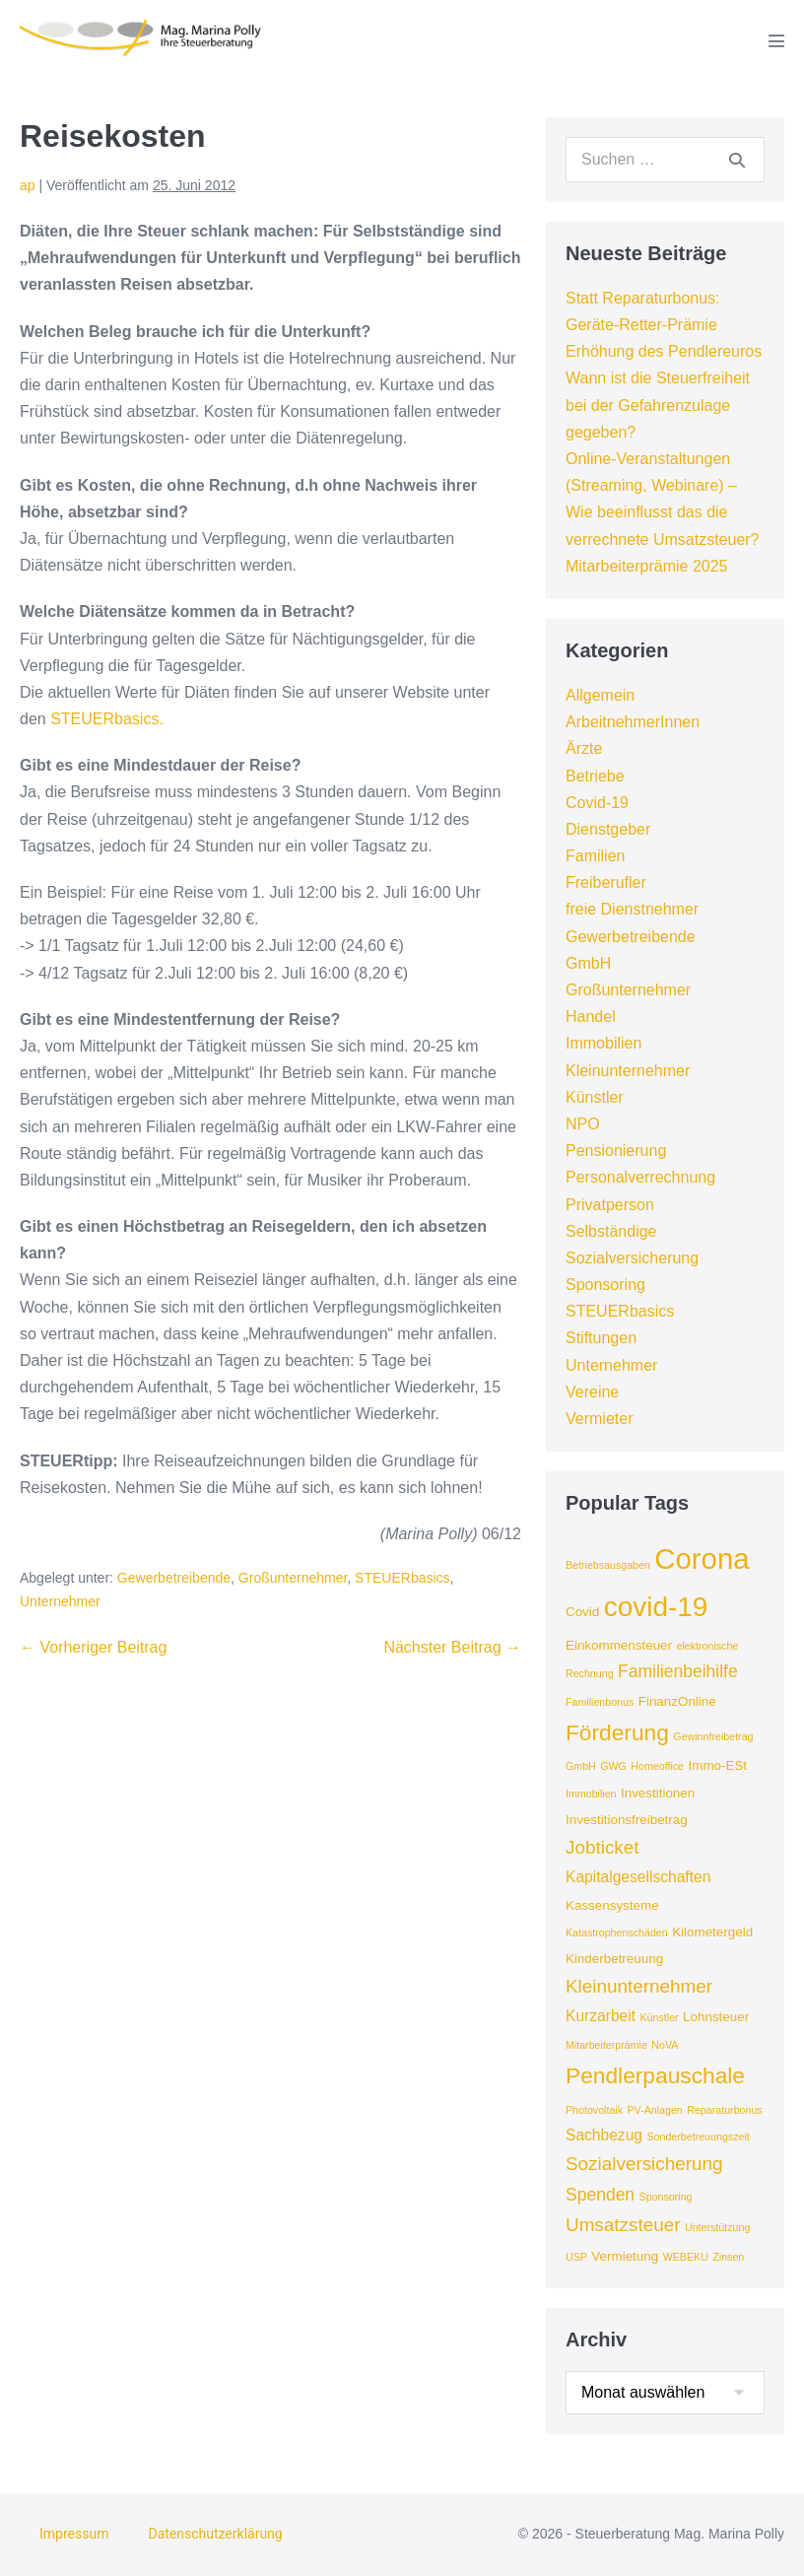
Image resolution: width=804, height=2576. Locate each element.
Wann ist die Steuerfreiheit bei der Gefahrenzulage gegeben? (658, 405)
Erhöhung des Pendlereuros (664, 351)
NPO (583, 1124)
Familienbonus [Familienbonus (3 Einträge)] (600, 1702)
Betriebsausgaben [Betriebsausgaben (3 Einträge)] (608, 1565)
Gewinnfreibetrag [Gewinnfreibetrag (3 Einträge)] (713, 1736)
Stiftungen (601, 1337)
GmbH (588, 963)
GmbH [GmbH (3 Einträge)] (581, 1766)
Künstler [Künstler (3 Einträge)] (659, 2017)
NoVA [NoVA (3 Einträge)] (664, 2045)
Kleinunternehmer (628, 1070)
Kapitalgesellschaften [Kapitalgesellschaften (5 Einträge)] (638, 1876)
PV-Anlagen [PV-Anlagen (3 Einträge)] (655, 2110)
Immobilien (603, 1043)
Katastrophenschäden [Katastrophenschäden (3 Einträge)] (617, 1932)
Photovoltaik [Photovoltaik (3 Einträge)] (594, 2110)
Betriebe (595, 776)
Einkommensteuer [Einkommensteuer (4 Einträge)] (619, 1645)
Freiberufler (606, 882)
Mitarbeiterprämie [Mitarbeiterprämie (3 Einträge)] (606, 2045)
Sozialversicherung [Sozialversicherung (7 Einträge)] (644, 2163)
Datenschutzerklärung (215, 2534)
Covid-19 (597, 802)
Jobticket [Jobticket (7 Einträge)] (602, 1847)
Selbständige (611, 1231)
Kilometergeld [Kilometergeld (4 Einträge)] (712, 1932)
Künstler (595, 1097)
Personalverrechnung (640, 1177)
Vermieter (599, 1418)
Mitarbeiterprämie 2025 (647, 566)
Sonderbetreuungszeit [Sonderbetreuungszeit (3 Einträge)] (697, 2136)
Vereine (592, 1392)
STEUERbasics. (107, 719)
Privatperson (610, 1204)
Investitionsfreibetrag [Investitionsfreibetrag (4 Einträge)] (627, 1819)
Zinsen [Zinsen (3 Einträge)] (728, 2257)
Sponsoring (605, 1284)
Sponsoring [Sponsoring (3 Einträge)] (666, 2197)
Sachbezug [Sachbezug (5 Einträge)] (604, 2135)
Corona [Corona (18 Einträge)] (701, 1558)
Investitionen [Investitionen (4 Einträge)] (658, 1793)
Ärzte (584, 748)
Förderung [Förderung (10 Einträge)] (617, 1732)
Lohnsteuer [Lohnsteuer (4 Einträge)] (716, 2016)
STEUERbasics (402, 1578)
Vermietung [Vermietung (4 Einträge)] (624, 2256)
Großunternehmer (293, 1578)
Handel (591, 1016)
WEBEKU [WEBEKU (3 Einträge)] (685, 2257)
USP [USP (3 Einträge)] (576, 2257)
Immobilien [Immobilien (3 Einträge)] (591, 1793)
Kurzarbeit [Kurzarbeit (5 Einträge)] (601, 2015)
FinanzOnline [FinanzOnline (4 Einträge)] (677, 1701)
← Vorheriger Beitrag (93, 1647)
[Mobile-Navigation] (776, 40)
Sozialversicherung (632, 1258)
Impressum (73, 2534)
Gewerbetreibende (174, 1578)
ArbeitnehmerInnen (633, 721)
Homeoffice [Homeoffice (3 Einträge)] (657, 1766)
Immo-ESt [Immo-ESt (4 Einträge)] (717, 1765)
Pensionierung (616, 1150)
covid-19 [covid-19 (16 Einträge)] (656, 1607)
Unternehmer (60, 1601)
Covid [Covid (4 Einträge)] (582, 1611)
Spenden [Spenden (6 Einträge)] (600, 2194)
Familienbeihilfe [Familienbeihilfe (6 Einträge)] (678, 1671)
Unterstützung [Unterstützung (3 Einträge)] (717, 2227)
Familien (595, 855)
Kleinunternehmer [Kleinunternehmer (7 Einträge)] (639, 1986)
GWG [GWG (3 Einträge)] (613, 1766)
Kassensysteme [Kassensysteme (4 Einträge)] (612, 1905)
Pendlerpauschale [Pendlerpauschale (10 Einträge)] (655, 2075)
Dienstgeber (608, 829)
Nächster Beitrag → (452, 1647)
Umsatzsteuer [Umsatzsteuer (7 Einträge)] (623, 2224)
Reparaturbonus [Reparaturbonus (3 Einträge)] (724, 2110)
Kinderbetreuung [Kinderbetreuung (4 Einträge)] (614, 1958)
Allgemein (600, 695)
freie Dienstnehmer (632, 909)
